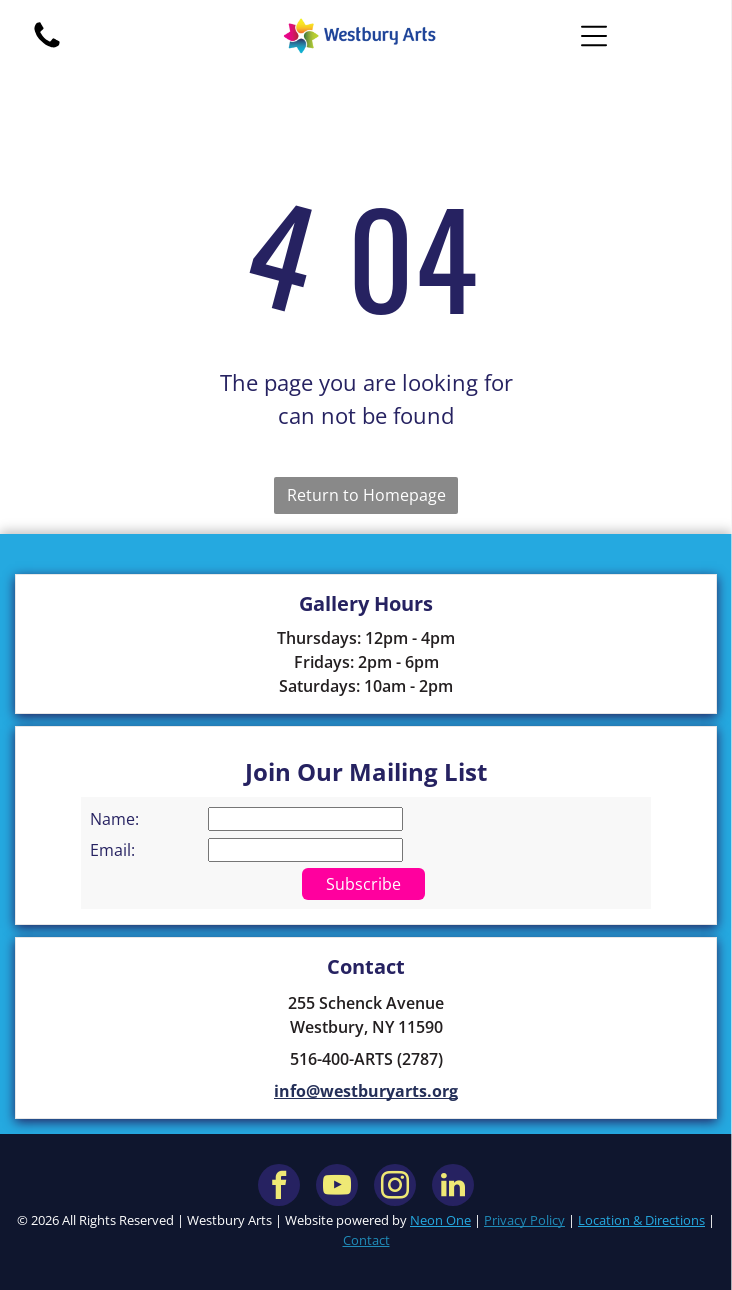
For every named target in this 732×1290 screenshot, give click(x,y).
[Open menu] (594, 36)
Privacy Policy (524, 1220)
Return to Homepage (366, 495)
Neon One (440, 1220)
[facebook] (279, 1187)
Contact (366, 1240)
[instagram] (395, 1187)
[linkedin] (453, 1187)
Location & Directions (641, 1220)
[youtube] (337, 1187)
